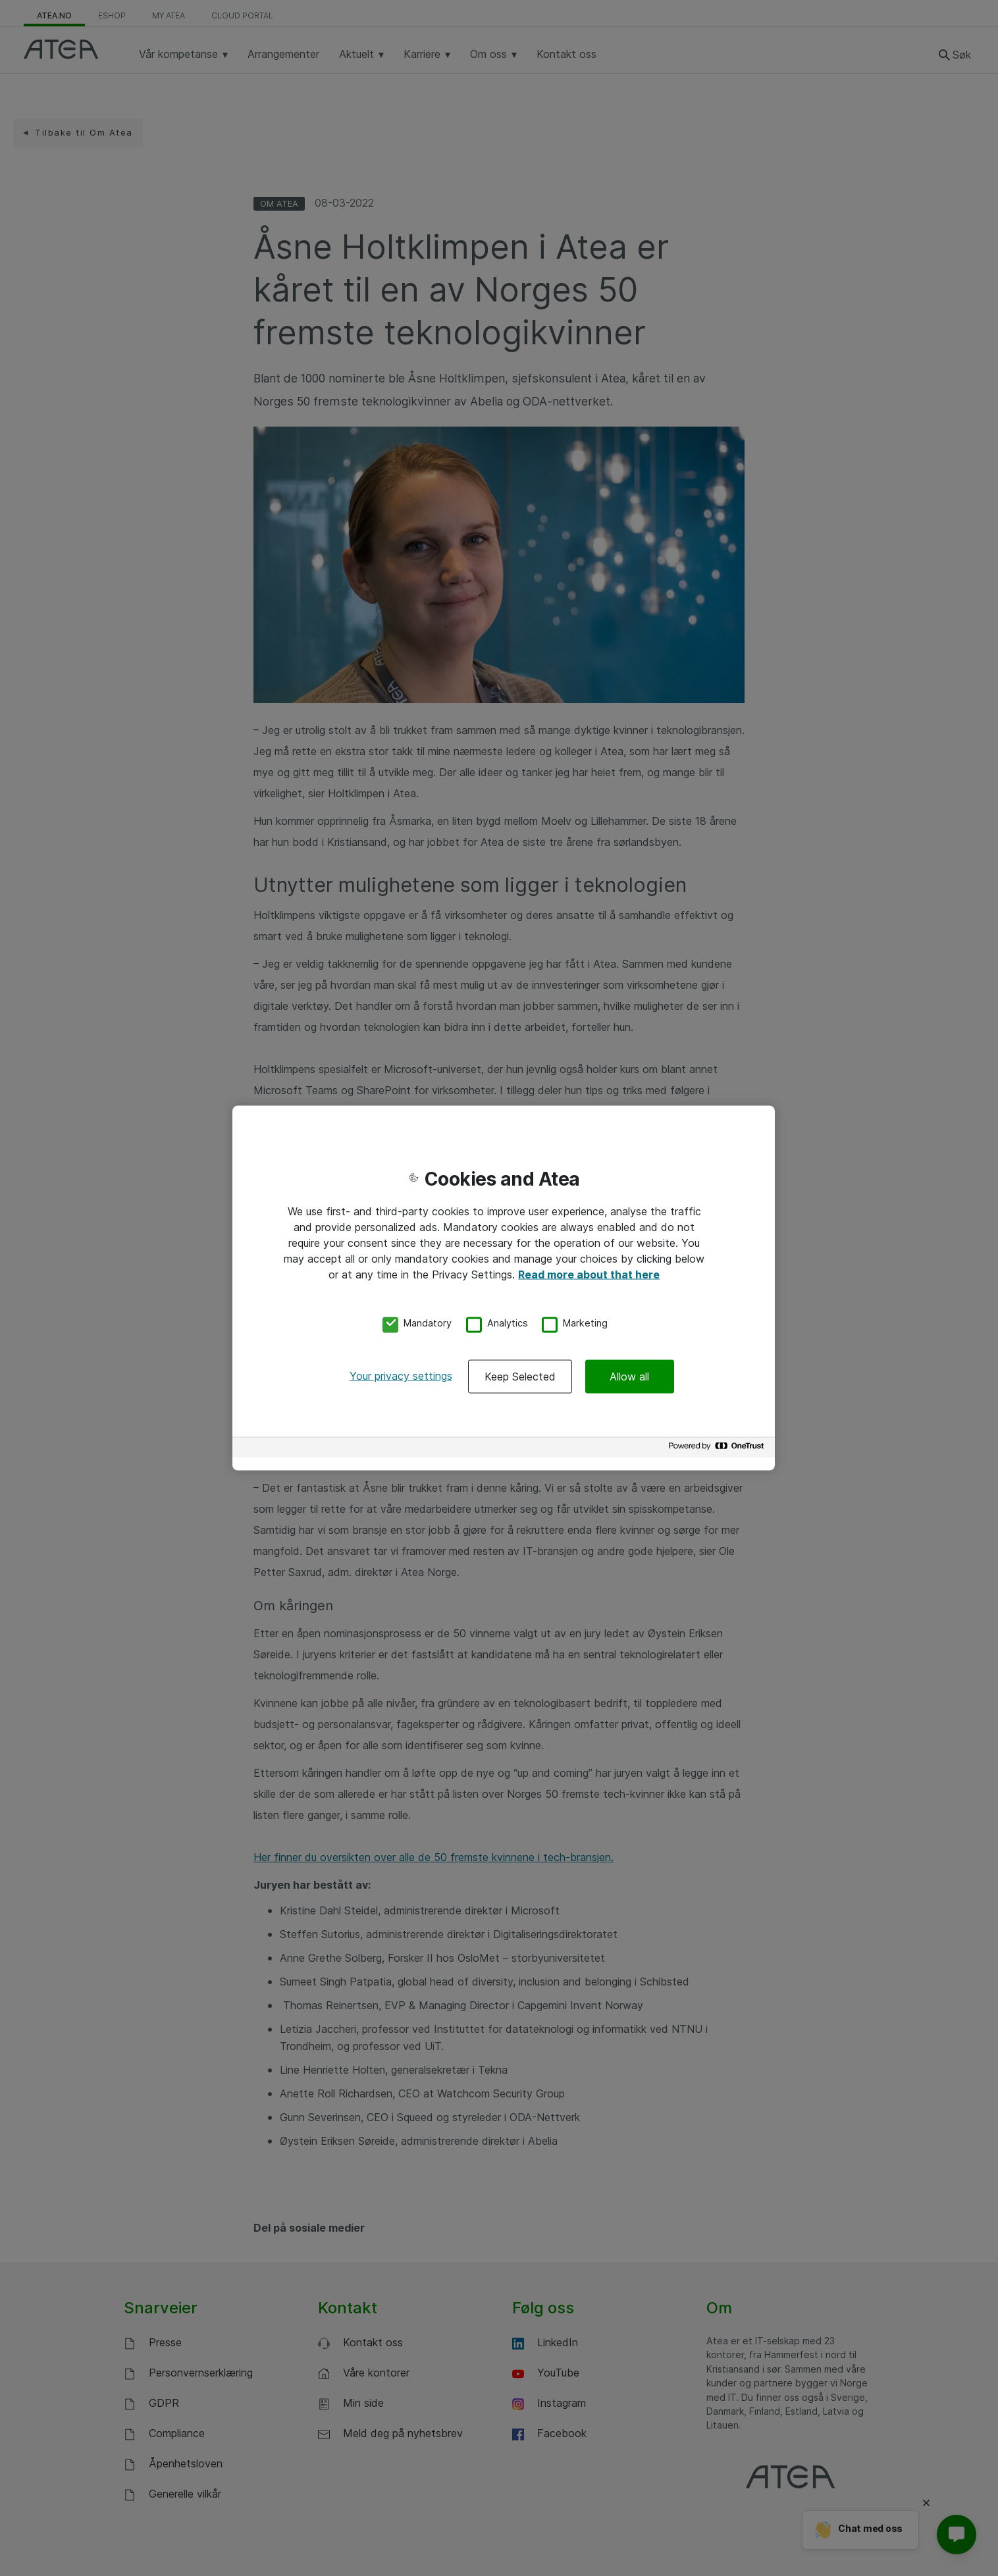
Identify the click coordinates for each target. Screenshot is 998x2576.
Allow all (629, 1376)
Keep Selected (520, 1376)
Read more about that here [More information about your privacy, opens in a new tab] (589, 1273)
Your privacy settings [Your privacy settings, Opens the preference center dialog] (401, 1375)
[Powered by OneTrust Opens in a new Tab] (718, 1449)
